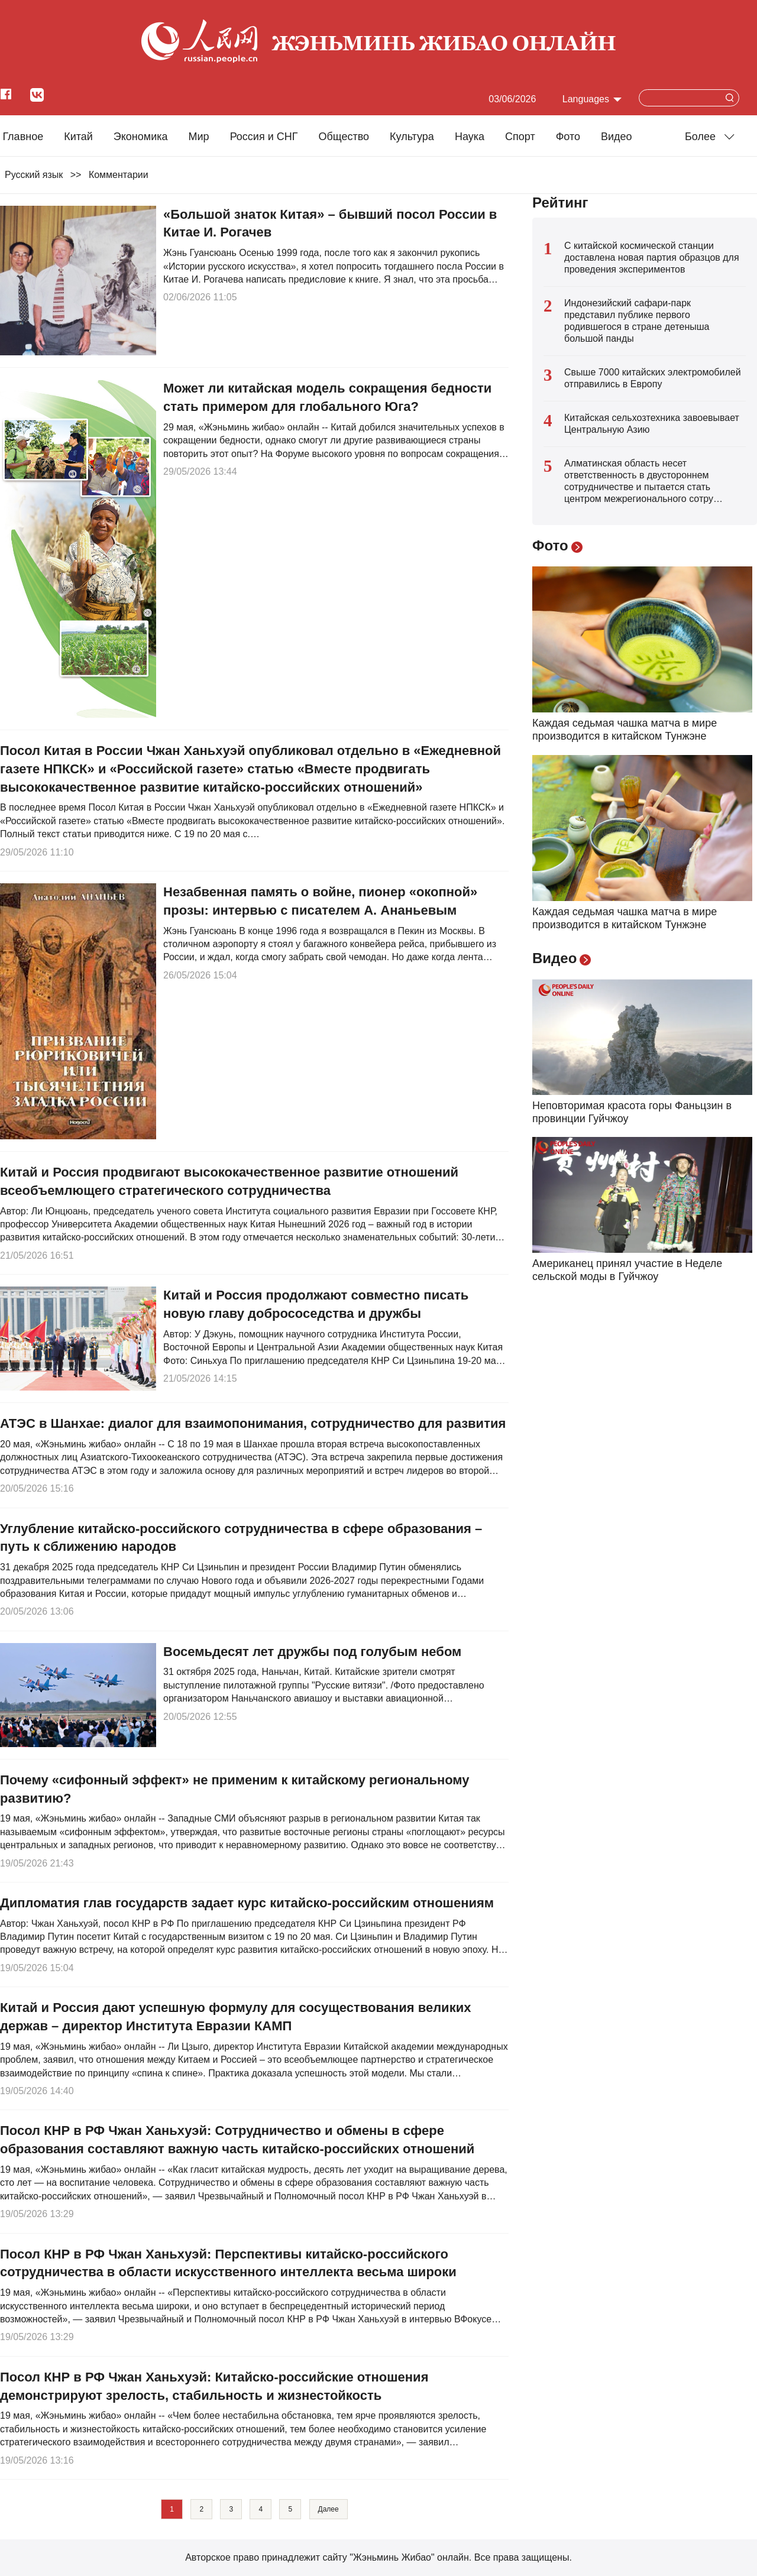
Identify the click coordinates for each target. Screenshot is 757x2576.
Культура (412, 136)
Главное (22, 136)
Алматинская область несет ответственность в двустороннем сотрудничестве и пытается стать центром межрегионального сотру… (643, 481)
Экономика (141, 136)
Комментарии (118, 175)
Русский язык (34, 175)
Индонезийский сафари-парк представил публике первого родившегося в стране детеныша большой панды (637, 321)
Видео (616, 136)
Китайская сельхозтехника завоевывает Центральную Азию (651, 424)
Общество (343, 136)
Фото (568, 136)
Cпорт (520, 136)
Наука (469, 136)
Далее (328, 2509)
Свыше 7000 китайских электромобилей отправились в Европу (652, 378)
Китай (78, 136)
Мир (199, 136)
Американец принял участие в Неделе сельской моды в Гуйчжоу (627, 1270)
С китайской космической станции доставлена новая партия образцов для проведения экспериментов (651, 257)
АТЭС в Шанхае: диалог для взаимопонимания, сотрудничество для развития (253, 1423)
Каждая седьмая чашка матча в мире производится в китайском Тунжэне (624, 729)
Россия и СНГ (264, 136)
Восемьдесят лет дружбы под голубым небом (312, 1651)
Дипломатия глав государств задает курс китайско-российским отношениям (247, 1902)
